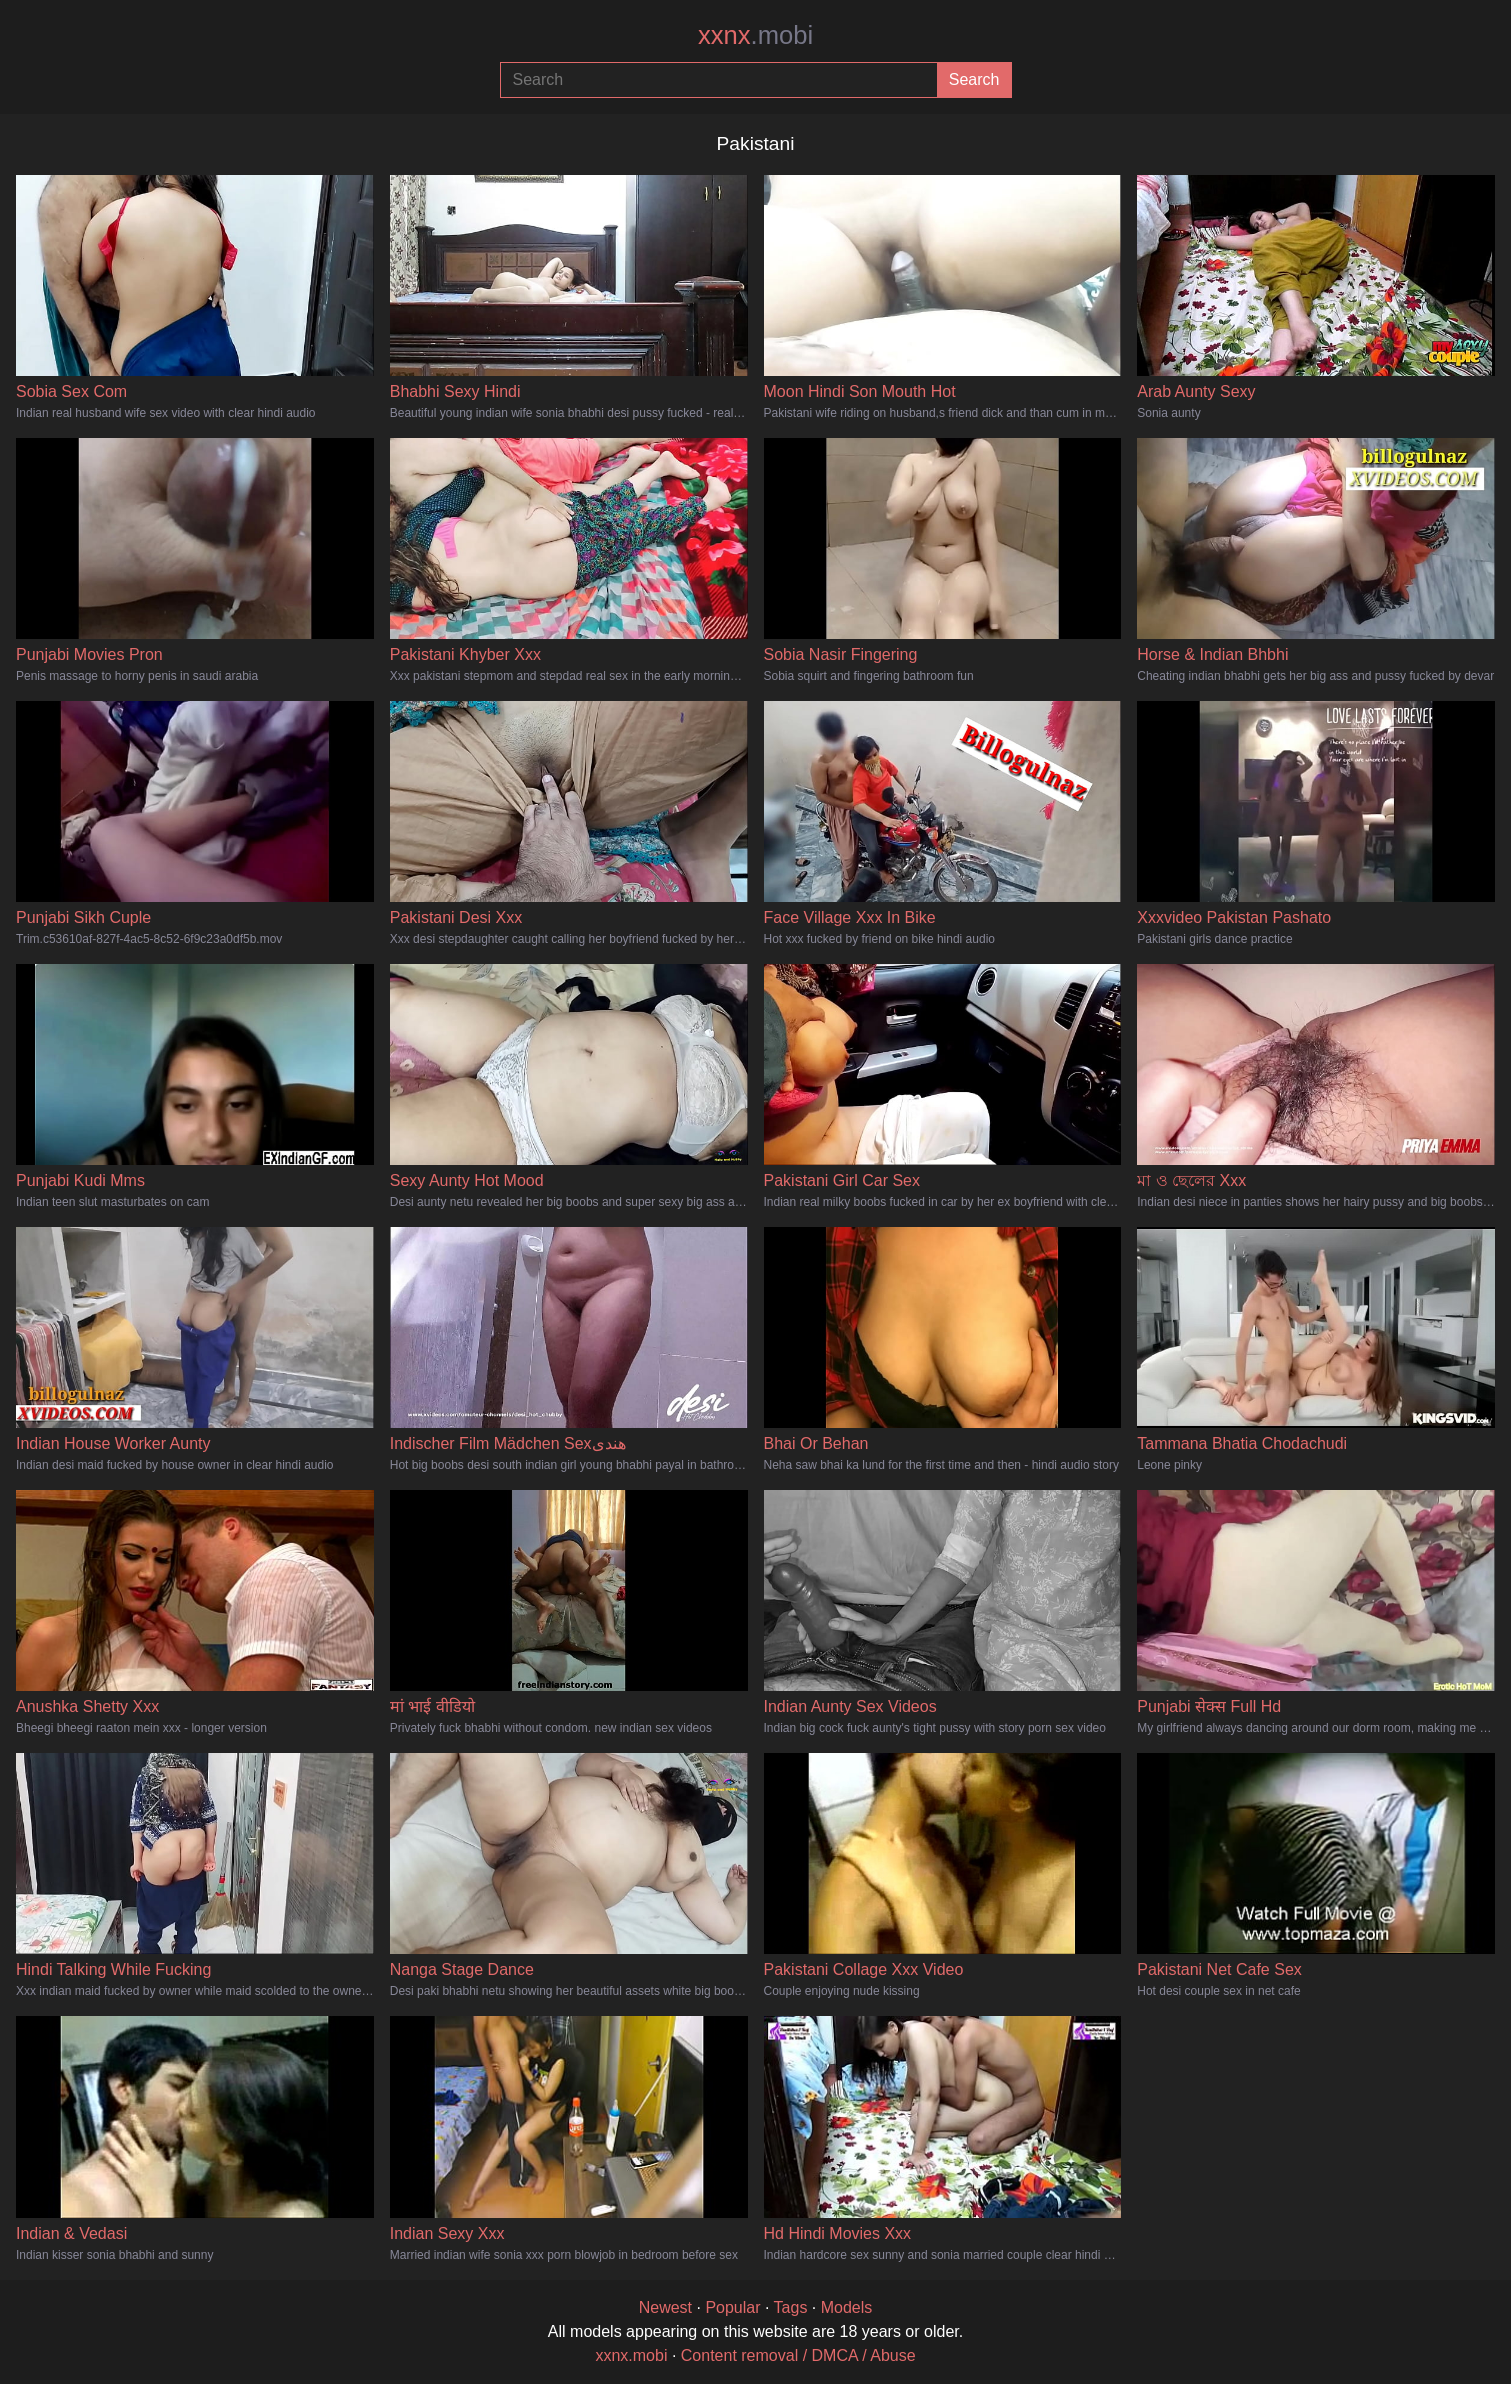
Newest (665, 2307)
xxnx (755, 35)
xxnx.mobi (631, 2355)
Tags (791, 2307)
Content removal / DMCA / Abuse (798, 2355)
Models (847, 2307)
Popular (732, 2307)
